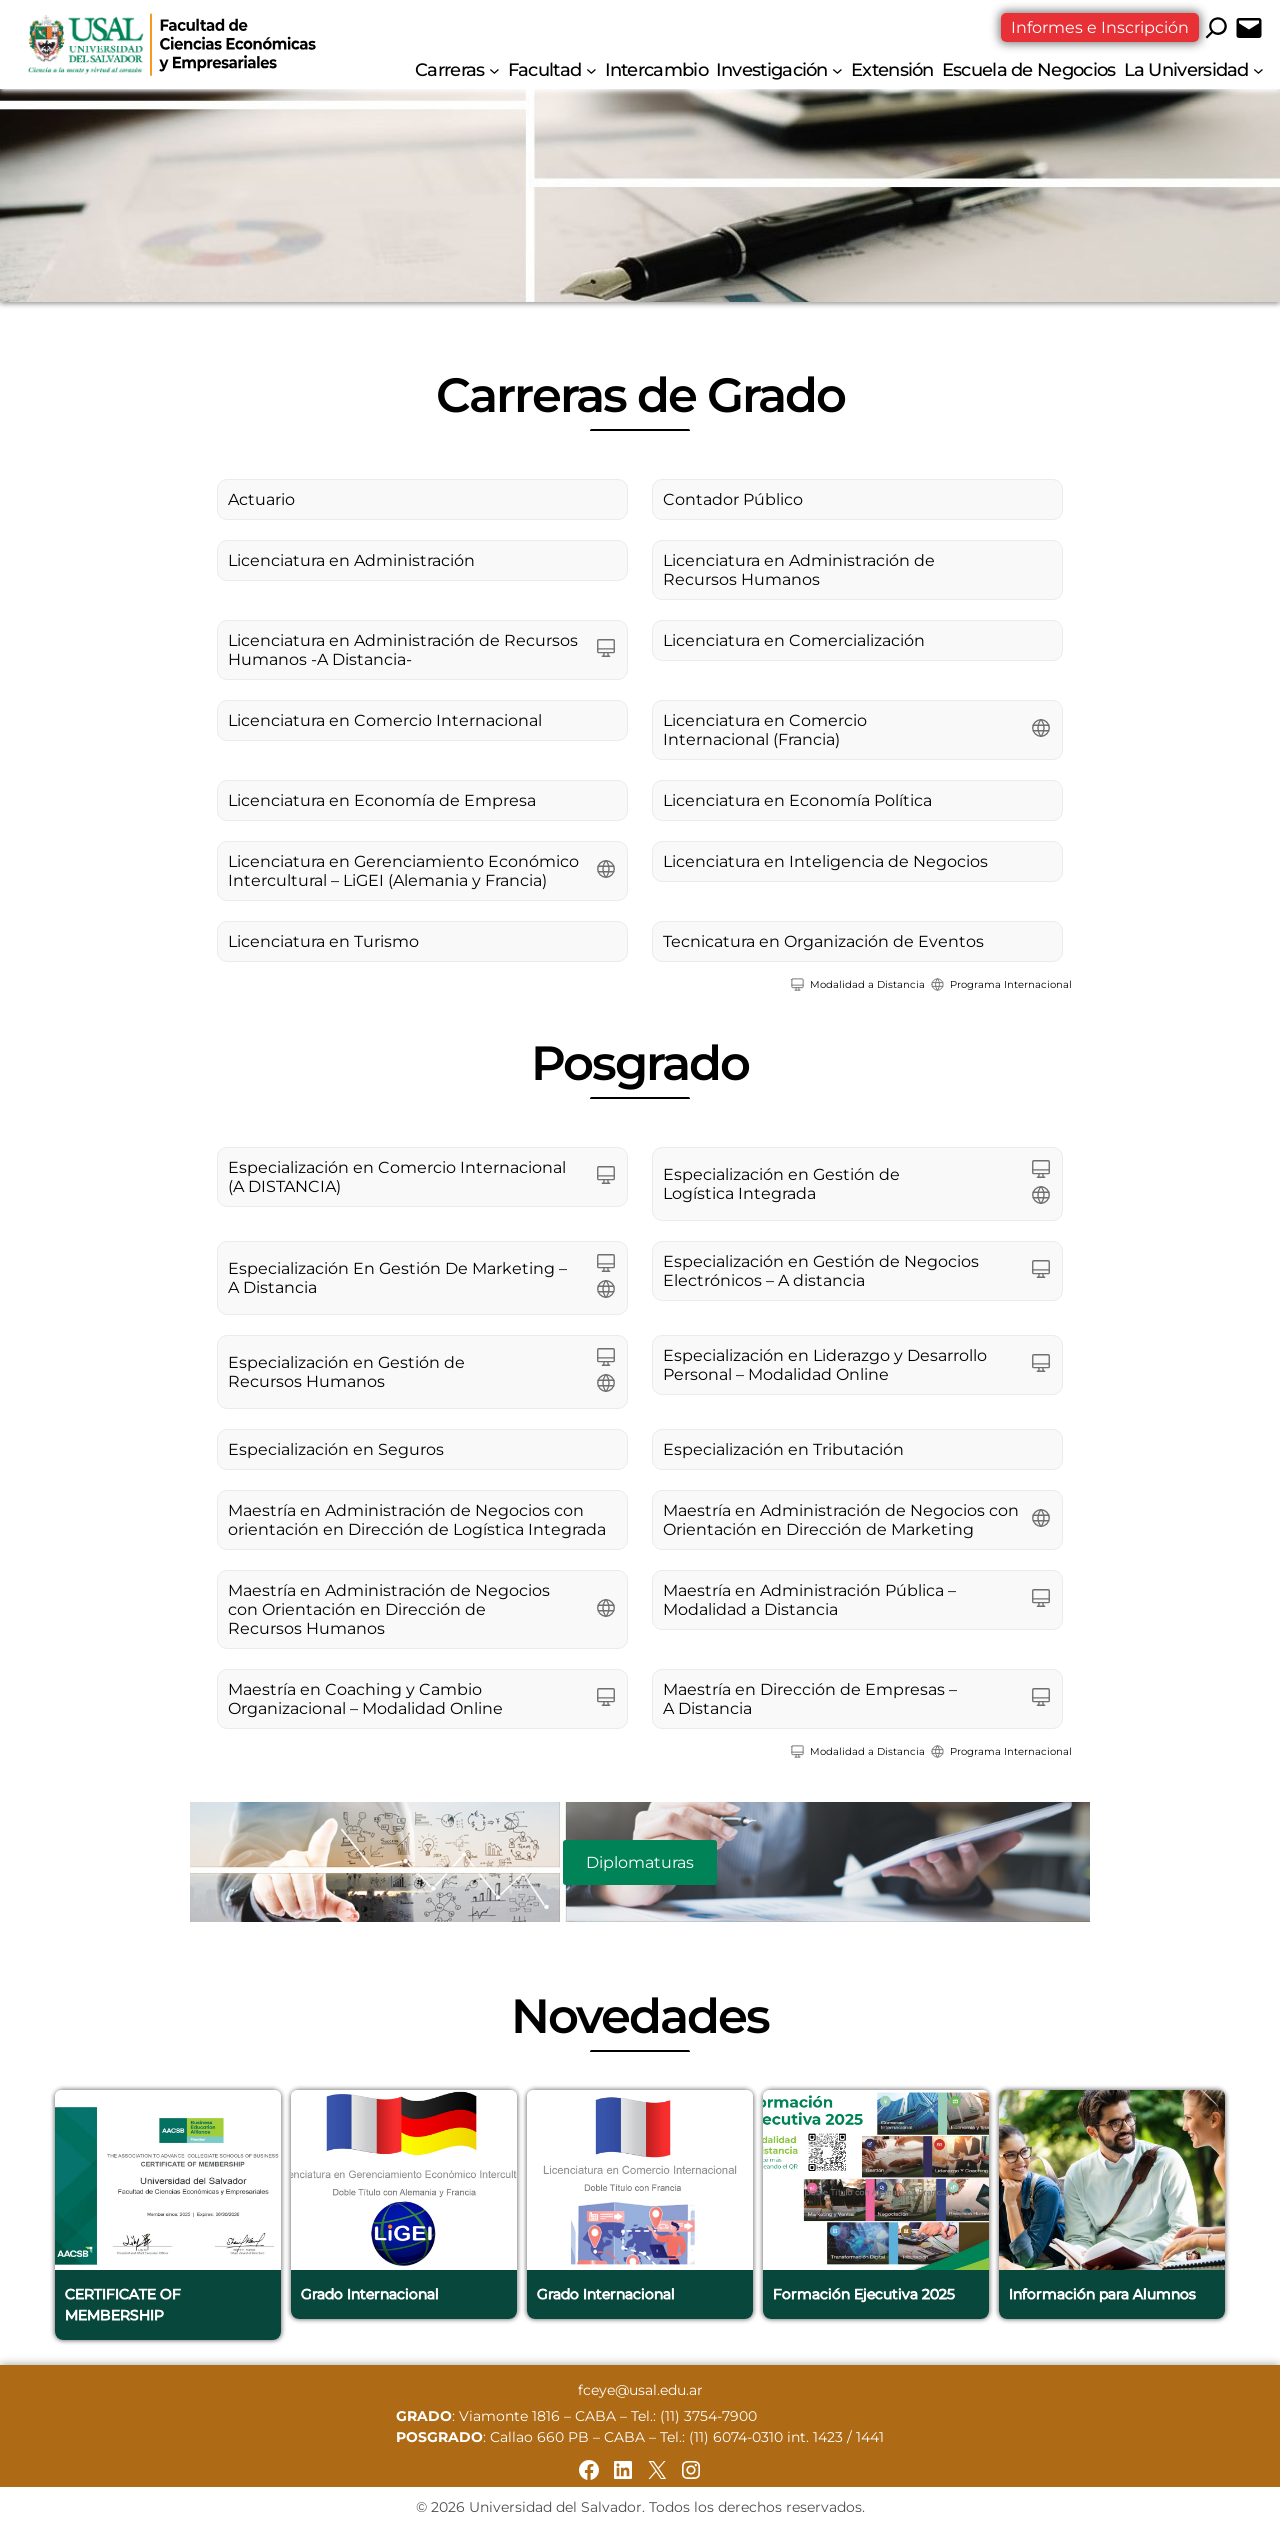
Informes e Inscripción (1100, 27)
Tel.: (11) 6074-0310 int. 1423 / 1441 (772, 2437)
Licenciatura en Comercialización (794, 640)
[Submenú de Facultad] (591, 70)
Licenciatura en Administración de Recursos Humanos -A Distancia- (403, 650)
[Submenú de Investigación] (837, 70)
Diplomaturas (640, 1862)
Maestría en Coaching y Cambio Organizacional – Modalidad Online (365, 1699)
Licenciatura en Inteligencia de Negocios (825, 861)
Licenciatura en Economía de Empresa (382, 800)
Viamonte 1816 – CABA (537, 2416)
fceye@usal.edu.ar (640, 2390)
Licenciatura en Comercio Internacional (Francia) (765, 730)
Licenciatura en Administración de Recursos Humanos (799, 570)
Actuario (261, 499)
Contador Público (733, 499)
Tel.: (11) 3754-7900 (694, 2416)
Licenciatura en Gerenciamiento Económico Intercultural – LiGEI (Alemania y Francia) (403, 871)
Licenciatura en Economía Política (797, 800)
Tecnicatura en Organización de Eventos (823, 941)
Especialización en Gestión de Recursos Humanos (346, 1372)
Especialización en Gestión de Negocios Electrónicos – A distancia (821, 1271)
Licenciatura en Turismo (323, 941)
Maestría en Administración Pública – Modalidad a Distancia (809, 1600)
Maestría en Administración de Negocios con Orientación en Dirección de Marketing (841, 1520)
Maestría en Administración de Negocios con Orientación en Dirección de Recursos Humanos (389, 1609)
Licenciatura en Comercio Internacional (385, 720)
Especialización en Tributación (783, 1449)
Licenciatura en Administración (351, 560)
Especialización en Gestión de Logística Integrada (781, 1184)
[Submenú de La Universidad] (1258, 70)
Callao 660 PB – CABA (567, 2437)
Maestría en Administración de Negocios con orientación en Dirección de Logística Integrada (417, 1520)
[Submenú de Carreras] (494, 70)
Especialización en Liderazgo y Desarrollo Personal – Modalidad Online (825, 1365)
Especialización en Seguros (336, 1449)
